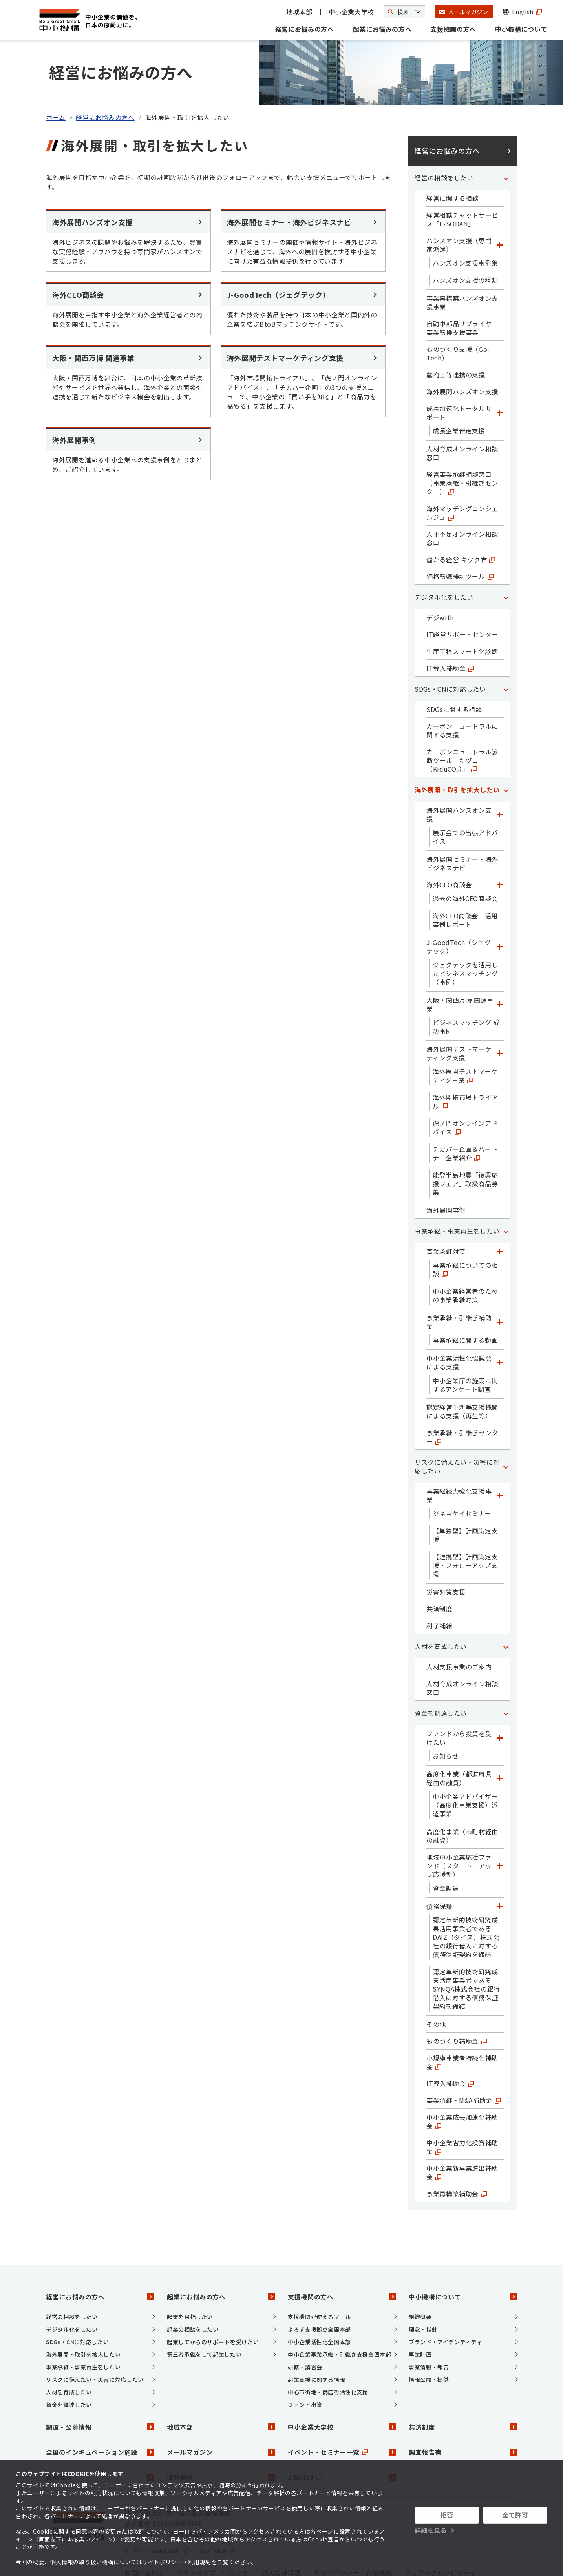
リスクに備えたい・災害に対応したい (457, 1424)
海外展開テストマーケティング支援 (459, 1010)
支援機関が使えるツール (319, 2274)
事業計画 (420, 2312)
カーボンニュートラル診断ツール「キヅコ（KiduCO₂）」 (462, 717)
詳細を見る (431, 2530)
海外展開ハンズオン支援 (462, 348)
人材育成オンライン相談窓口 (462, 410)
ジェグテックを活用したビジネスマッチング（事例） (465, 930)
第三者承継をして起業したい (204, 2312)
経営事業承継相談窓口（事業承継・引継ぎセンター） (462, 440)
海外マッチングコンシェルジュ (462, 470)
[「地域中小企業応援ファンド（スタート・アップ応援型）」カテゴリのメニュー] (499, 1823)
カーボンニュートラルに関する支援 (462, 688)
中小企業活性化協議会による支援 (459, 1320)
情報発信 (221, 2434)
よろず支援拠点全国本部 (319, 2286)
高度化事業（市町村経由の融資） (462, 1793)
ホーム (56, 74)
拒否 (446, 2515)
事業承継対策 (446, 1208)
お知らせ (446, 1713)
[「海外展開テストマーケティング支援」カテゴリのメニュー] (499, 1010)
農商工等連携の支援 (455, 332)
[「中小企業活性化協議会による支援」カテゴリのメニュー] (499, 1319)
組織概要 (420, 2274)
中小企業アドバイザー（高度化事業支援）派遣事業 (465, 1762)
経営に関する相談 (452, 155)
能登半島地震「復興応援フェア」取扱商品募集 (465, 1140)
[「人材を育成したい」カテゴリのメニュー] (505, 1603)
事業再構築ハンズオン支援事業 (462, 260)
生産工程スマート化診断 (462, 608)
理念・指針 (423, 2286)
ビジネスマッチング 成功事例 (466, 984)
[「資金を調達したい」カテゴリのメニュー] (505, 1670)
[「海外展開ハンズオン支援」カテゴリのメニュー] (499, 771)
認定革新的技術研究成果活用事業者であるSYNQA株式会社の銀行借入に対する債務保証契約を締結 (466, 1946)
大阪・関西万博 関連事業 (460, 961)
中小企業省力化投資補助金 (462, 2104)
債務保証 (439, 1863)
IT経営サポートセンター (462, 591)
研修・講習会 (305, 2324)
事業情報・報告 (429, 2324)
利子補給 (439, 1582)
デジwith (440, 574)
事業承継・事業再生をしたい (457, 1188)
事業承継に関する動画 (465, 1297)
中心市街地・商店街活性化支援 (328, 2349)
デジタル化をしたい (444, 554)
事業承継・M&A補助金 (463, 2057)
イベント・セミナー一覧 (342, 2409)
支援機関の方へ (453, 29)
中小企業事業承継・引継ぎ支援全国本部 (339, 2312)
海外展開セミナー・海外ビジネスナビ (462, 821)
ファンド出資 (305, 2362)
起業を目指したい (190, 2274)
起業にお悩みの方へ (382, 29)
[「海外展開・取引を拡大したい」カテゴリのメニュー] (505, 747)
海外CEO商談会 (449, 842)
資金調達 (446, 1845)
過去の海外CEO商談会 (465, 855)
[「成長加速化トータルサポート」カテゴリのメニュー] (499, 370)
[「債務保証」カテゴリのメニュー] (499, 1863)
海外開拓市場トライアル (465, 1059)
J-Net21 (342, 2434)
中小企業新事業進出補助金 (462, 2130)
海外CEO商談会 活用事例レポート (465, 877)
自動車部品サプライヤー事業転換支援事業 (462, 285)
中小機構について (521, 29)
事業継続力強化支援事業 (459, 1453)
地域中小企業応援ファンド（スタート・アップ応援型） (459, 1823)
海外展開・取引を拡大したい (457, 747)
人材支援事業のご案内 (459, 1624)
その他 (436, 1981)
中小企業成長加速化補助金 (462, 2079)
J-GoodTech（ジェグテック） (458, 904)
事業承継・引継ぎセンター (462, 1394)
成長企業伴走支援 (459, 388)
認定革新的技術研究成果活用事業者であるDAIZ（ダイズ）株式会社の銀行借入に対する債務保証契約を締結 (466, 1894)
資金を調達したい (441, 1670)
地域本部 (299, 12)
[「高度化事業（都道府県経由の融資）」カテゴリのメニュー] (499, 1735)
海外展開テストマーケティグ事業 (465, 1033)
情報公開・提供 (429, 2337)
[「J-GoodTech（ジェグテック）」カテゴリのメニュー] (499, 903)
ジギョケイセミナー (462, 1470)
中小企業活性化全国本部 (319, 2299)
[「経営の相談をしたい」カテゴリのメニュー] (505, 135)
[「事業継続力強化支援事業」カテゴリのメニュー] (499, 1452)
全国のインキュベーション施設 (100, 2409)
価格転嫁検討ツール (460, 533)
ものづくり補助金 (456, 1998)
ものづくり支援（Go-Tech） (458, 311)
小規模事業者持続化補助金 (462, 2019)
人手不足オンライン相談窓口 (462, 495)
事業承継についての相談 (465, 1227)
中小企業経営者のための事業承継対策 (465, 1252)
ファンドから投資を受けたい (459, 1695)
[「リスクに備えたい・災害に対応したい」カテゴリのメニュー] (505, 1423)
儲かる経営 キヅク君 (460, 516)
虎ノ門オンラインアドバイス (465, 1085)
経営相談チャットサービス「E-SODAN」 (462, 176)
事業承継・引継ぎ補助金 (459, 1279)
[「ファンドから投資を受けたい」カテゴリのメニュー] (499, 1695)
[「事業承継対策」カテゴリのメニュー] (499, 1208)
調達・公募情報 (100, 2383)
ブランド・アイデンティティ (445, 2299)
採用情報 (100, 2434)
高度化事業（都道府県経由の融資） (459, 1735)
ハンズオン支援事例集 (465, 220)
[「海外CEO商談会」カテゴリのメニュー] (499, 842)
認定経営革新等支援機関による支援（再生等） (462, 1369)
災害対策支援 (446, 1549)
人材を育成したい (441, 1603)
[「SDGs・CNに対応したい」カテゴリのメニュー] (505, 646)
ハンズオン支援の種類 (465, 237)
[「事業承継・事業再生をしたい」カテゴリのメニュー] (505, 1188)
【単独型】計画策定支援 (465, 1492)
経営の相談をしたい (444, 135)
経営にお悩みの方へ (304, 29)
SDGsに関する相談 (454, 666)
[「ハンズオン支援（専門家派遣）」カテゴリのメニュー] (499, 202)
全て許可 (515, 2515)
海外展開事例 (446, 1167)
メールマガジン (221, 2409)
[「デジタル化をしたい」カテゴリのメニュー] (505, 554)
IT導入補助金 (450, 625)
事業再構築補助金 (456, 2150)
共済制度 (439, 1566)
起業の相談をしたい (193, 2286)
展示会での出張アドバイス (465, 794)
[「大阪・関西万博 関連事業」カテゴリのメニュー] (499, 961)
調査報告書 (463, 2409)
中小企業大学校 (351, 12)
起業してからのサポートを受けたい (213, 2299)
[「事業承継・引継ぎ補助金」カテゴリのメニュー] (499, 1279)
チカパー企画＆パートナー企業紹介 (465, 1110)
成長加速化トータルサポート (459, 370)
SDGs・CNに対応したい (450, 646)
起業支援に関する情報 (316, 2337)
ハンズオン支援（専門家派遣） (459, 202)
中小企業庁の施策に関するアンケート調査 (465, 1342)
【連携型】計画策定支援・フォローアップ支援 (465, 1522)
